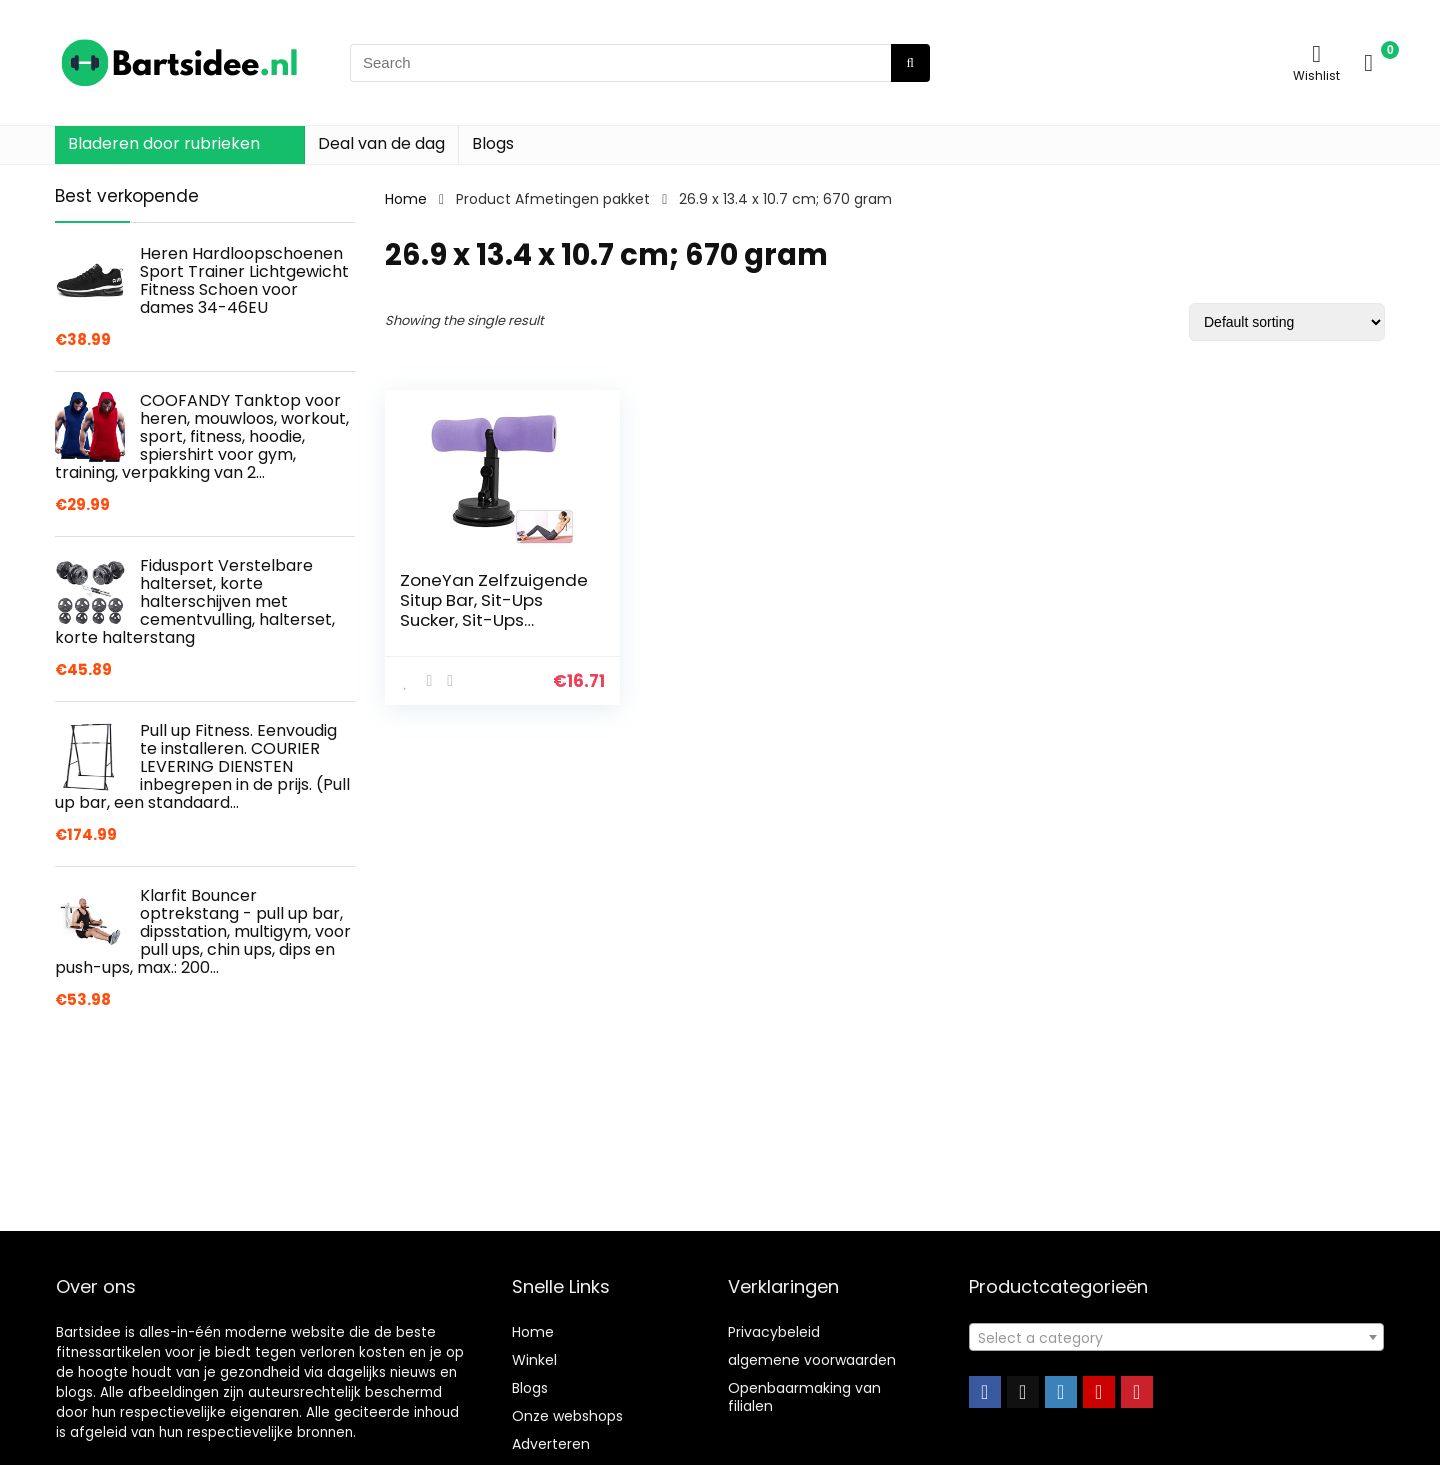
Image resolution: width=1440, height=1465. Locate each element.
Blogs (493, 143)
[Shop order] (1287, 322)
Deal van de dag (381, 143)
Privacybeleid (774, 1332)
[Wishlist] (1316, 53)
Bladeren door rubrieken (164, 143)
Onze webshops (567, 1416)
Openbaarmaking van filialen (804, 1397)
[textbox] (1176, 1338)
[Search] (910, 63)
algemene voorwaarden (812, 1360)
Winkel (534, 1360)
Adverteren (551, 1444)
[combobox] (1176, 1337)
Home (406, 199)
